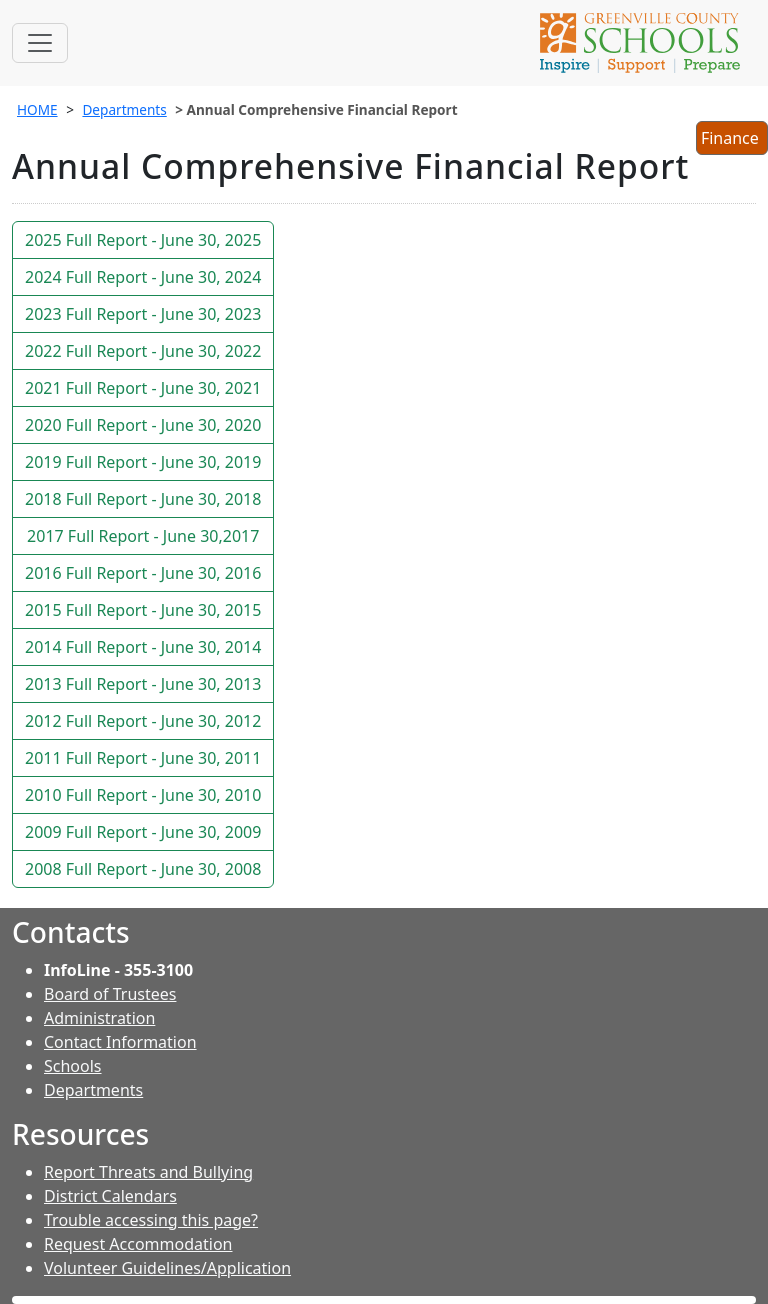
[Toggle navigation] (40, 43)
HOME (37, 109)
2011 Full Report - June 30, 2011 (143, 758)
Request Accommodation (138, 1244)
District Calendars (110, 1196)
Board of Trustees (110, 994)
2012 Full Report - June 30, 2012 (143, 721)
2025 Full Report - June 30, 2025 (143, 240)
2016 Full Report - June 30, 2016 (143, 573)
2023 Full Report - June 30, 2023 (143, 314)
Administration (99, 1018)
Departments (124, 109)
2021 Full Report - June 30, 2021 (143, 388)
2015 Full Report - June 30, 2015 (143, 610)
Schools (73, 1066)
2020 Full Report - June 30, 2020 (143, 425)
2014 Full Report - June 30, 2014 (143, 647)
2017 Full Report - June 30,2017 (143, 536)
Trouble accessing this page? (151, 1220)
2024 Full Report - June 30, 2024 (143, 277)
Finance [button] (731, 140)
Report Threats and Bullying (148, 1172)
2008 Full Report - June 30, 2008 (143, 869)
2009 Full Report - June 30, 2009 (143, 832)
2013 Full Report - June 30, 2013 (143, 684)
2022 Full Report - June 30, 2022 (143, 351)
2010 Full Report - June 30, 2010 (143, 795)
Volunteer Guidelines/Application (167, 1268)
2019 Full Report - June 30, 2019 (143, 462)
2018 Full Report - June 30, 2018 (143, 499)
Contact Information (120, 1042)
